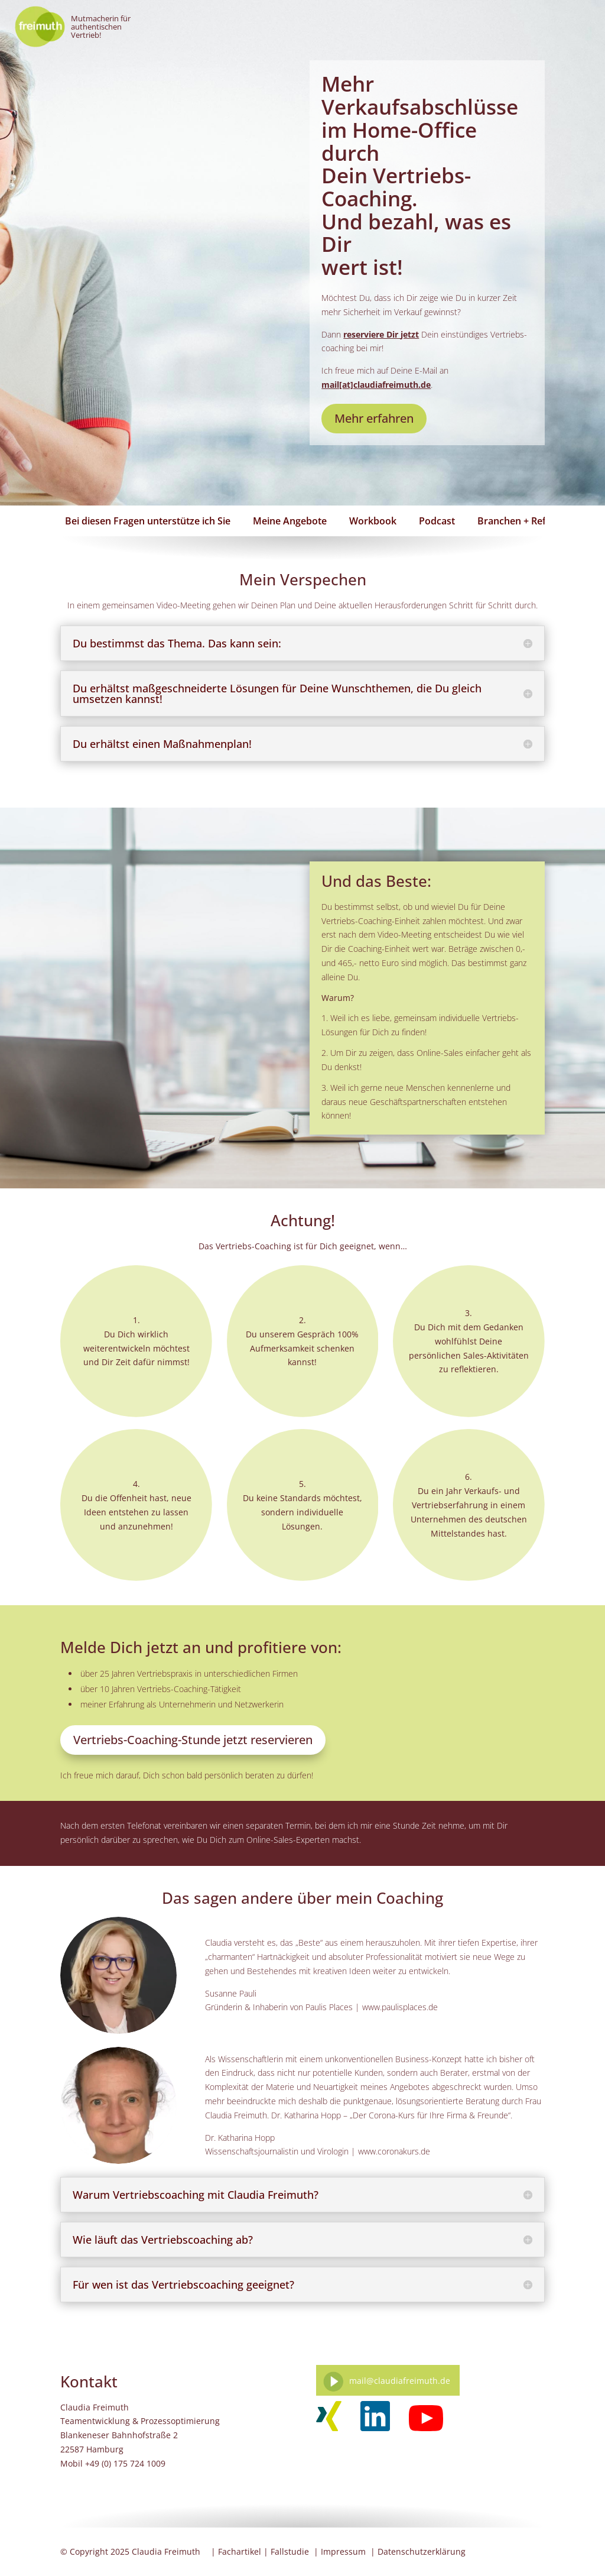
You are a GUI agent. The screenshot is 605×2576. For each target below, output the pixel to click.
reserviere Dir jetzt (381, 334)
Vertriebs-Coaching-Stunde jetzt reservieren (193, 1740)
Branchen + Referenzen (530, 521)
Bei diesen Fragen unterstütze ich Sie (147, 521)
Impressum (343, 2551)
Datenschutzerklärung (422, 2551)
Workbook (372, 521)
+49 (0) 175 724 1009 (125, 2463)
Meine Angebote (290, 521)
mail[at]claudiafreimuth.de (376, 384)
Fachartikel (239, 2551)
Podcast (437, 521)
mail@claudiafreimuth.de (399, 2380)
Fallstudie (290, 2551)
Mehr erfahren (374, 418)
